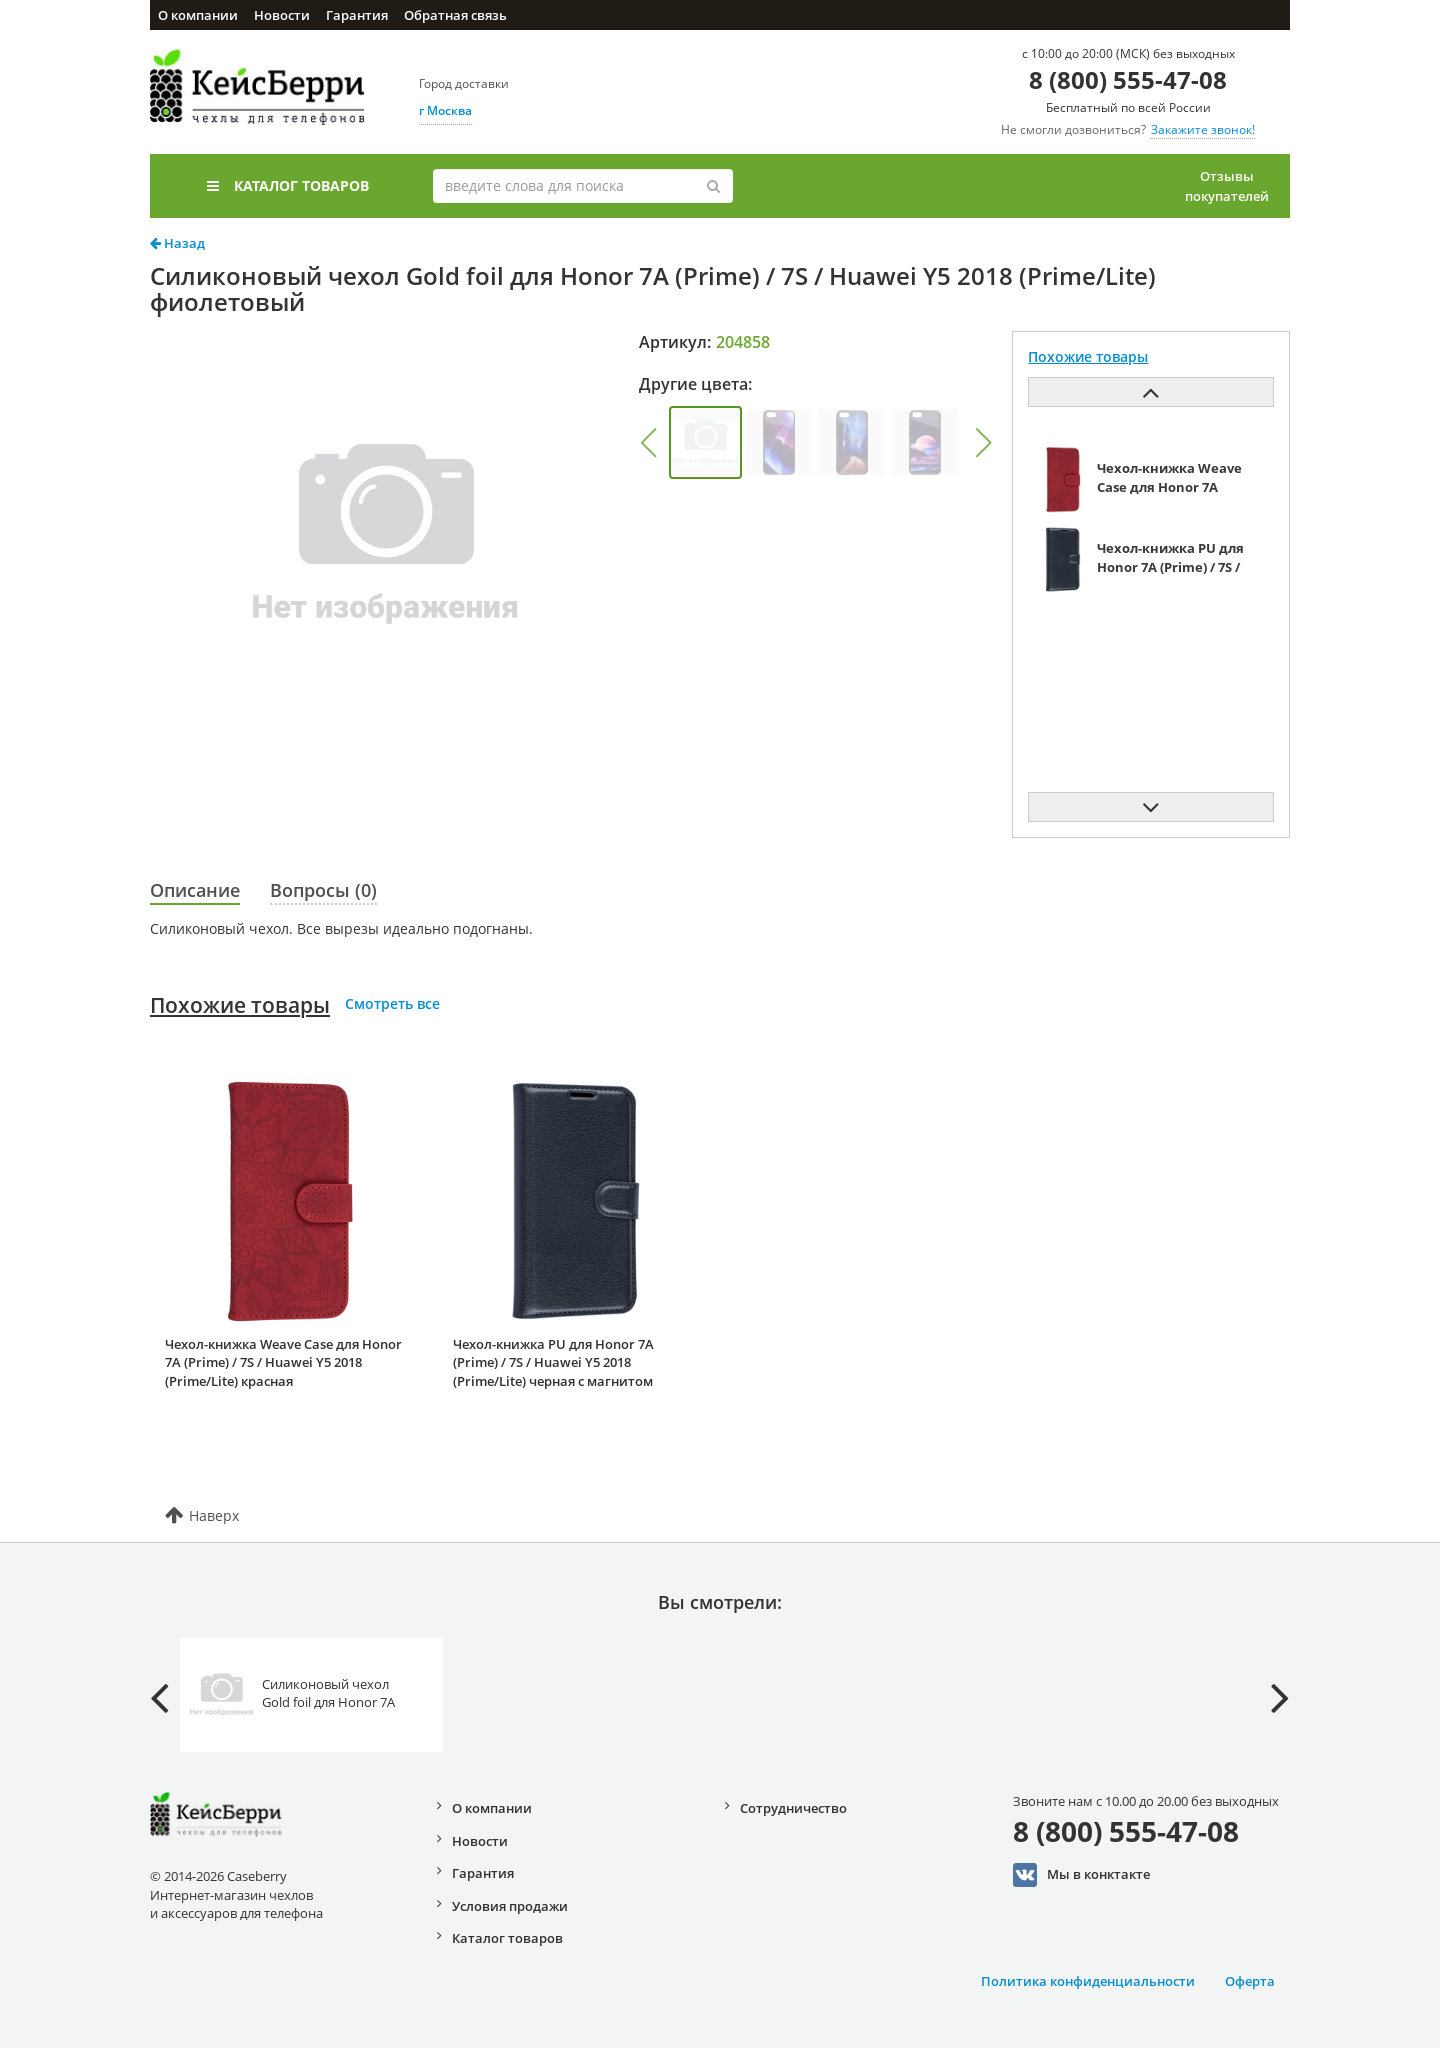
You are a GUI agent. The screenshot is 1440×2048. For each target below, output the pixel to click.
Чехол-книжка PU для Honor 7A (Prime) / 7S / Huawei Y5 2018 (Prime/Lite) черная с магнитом (553, 1362)
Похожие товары (240, 1005)
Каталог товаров (288, 185)
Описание (195, 890)
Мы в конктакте (1081, 1875)
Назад (177, 243)
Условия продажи (510, 1906)
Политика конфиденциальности (1088, 1981)
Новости (282, 15)
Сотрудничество (793, 1808)
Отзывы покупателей (1227, 186)
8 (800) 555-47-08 (1128, 79)
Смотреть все (392, 1003)
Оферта (1250, 1981)
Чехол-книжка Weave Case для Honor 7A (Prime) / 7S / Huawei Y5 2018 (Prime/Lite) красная (283, 1362)
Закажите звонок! (1203, 129)
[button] (648, 443)
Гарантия (357, 15)
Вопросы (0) (323, 890)
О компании (198, 15)
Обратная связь (455, 15)
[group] (705, 442)
